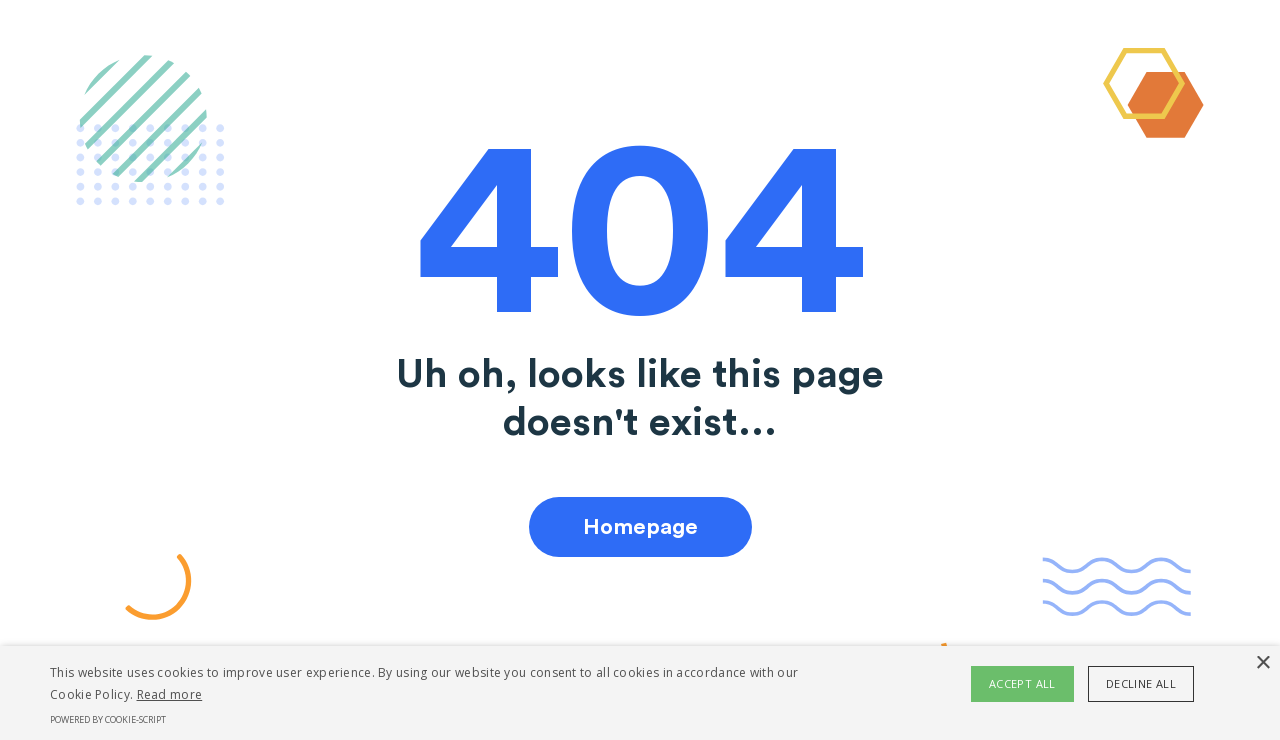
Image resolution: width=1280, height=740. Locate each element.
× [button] (1262, 663)
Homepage (640, 527)
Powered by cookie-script (108, 719)
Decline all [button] (1141, 683)
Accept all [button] (1022, 683)
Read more (170, 694)
